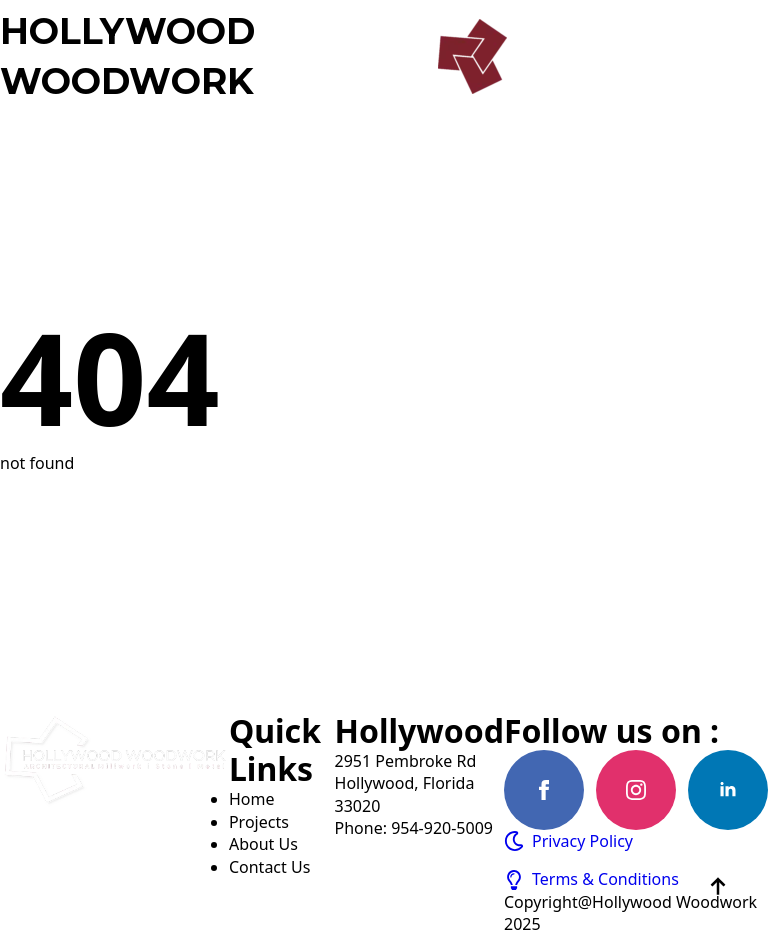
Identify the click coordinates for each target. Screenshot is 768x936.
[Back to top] (718, 886)
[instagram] (636, 790)
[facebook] (544, 790)
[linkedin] (728, 790)
